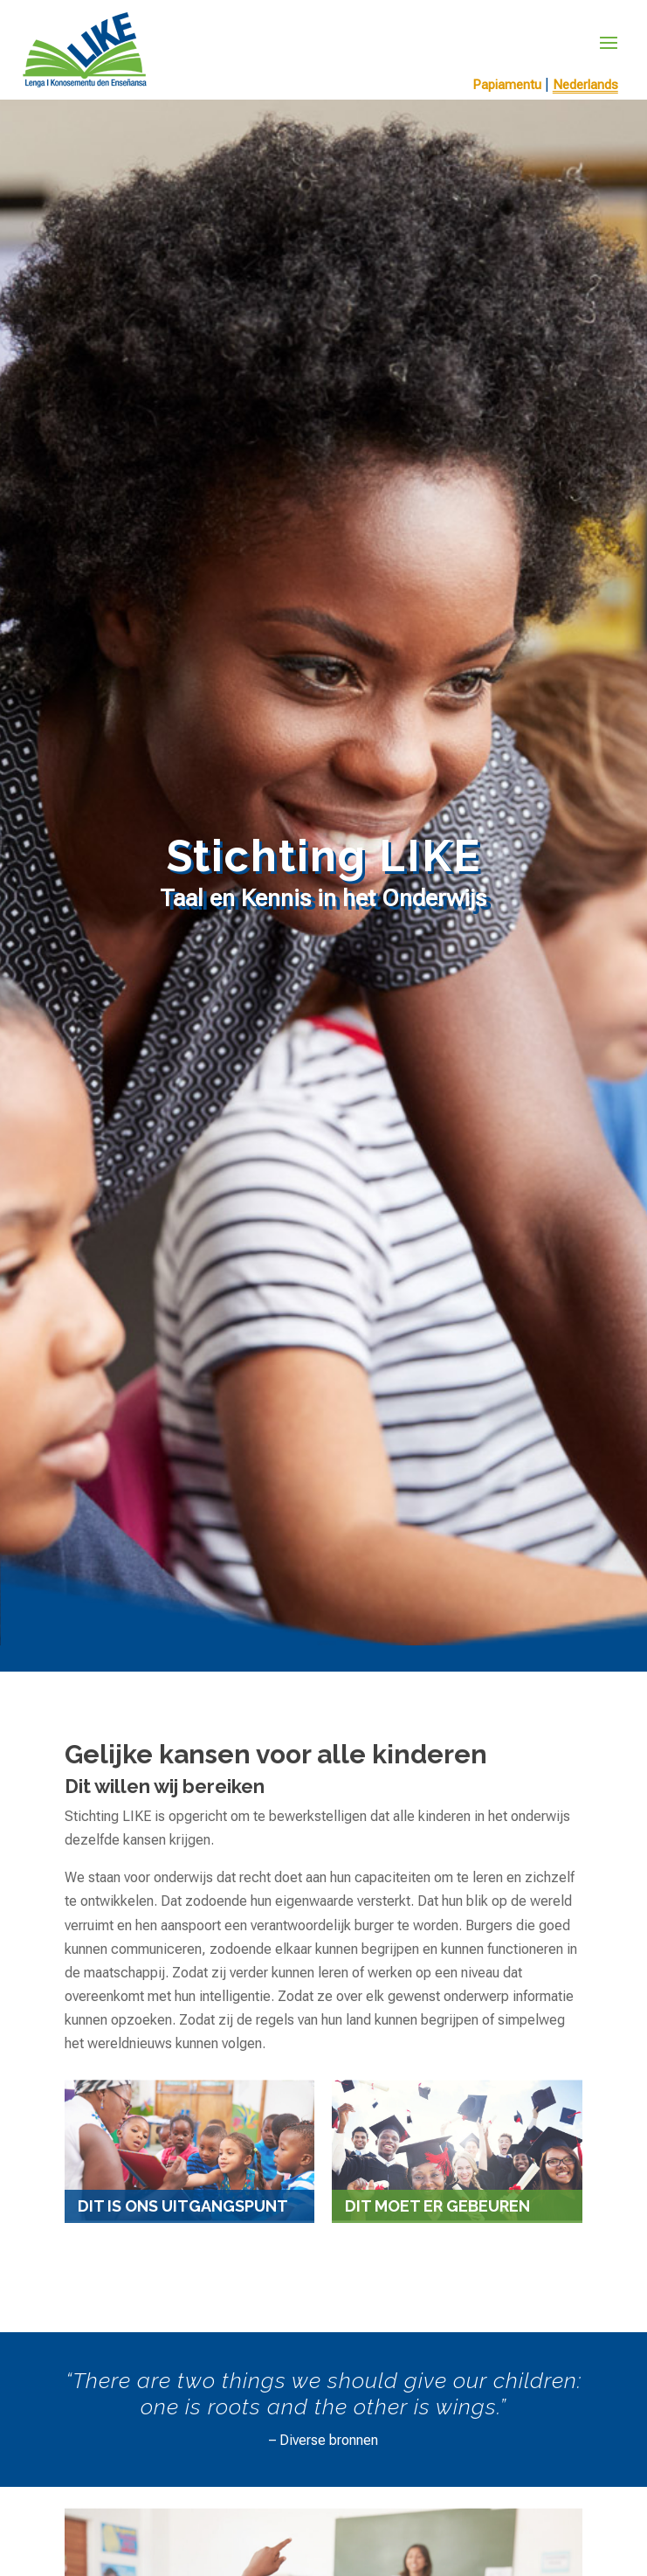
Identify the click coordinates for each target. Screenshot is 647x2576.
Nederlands (585, 85)
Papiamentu (506, 85)
